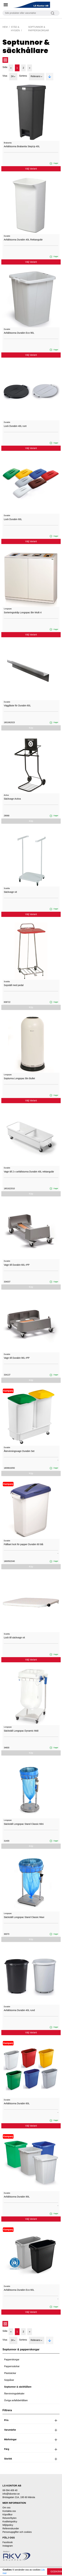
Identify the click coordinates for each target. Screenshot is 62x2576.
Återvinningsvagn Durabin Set (19, 1451)
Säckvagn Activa (12, 798)
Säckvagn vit (10, 892)
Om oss (6, 2507)
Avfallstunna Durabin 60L (17, 2103)
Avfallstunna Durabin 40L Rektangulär (23, 239)
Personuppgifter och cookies (17, 2532)
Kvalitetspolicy (9, 2521)
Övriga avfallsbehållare (16, 2400)
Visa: (5, 75)
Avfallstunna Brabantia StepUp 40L (22, 146)
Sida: (5, 67)
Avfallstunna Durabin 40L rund (19, 2010)
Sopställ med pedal (13, 985)
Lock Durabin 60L (13, 519)
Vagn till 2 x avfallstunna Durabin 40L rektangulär (29, 1171)
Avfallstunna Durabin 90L (17, 2196)
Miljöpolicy (7, 2525)
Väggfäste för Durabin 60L (17, 705)
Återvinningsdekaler (14, 2393)
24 (13, 77)
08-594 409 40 (9, 2490)
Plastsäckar (10, 2373)
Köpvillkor (7, 2514)
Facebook (7, 2542)
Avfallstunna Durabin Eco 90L (19, 332)
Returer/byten (9, 2518)
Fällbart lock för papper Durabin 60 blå (23, 1544)
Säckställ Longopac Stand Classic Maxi (24, 1917)
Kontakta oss (9, 2511)
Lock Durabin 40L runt (15, 426)
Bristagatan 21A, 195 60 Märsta (18, 2497)
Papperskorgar (11, 2359)
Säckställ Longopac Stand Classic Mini (23, 1824)
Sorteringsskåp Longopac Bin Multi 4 (22, 612)
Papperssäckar (12, 2366)
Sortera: (23, 75)
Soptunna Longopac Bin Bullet (19, 1078)
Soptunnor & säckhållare (17, 2386)
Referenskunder (10, 2528)
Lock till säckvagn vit (14, 1637)
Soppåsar (9, 2380)
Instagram (7, 2545)
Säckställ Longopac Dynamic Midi (21, 1730)
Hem (5, 27)
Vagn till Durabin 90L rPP (17, 1358)
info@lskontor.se (11, 2493)
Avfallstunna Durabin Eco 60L (19, 2290)
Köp (31, 727)
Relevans (36, 77)
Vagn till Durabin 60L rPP (17, 1264)
